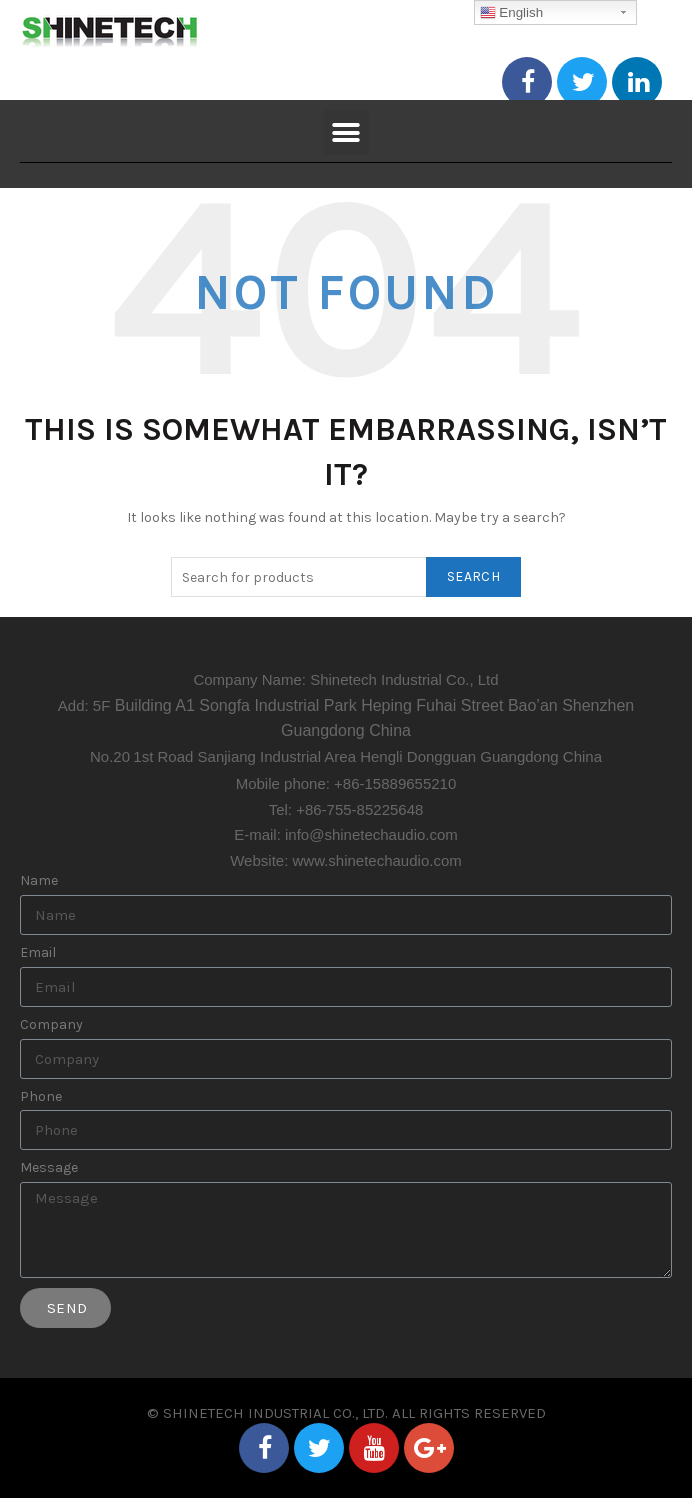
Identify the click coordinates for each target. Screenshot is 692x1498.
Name (39, 881)
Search (473, 576)
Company (51, 1025)
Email (38, 953)
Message (49, 1168)
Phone (41, 1097)
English (511, 13)
